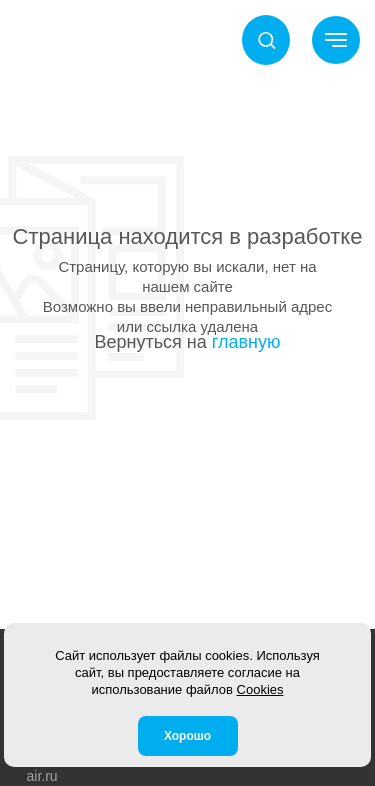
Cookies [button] (260, 689)
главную (246, 342)
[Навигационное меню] (336, 40)
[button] (266, 39)
